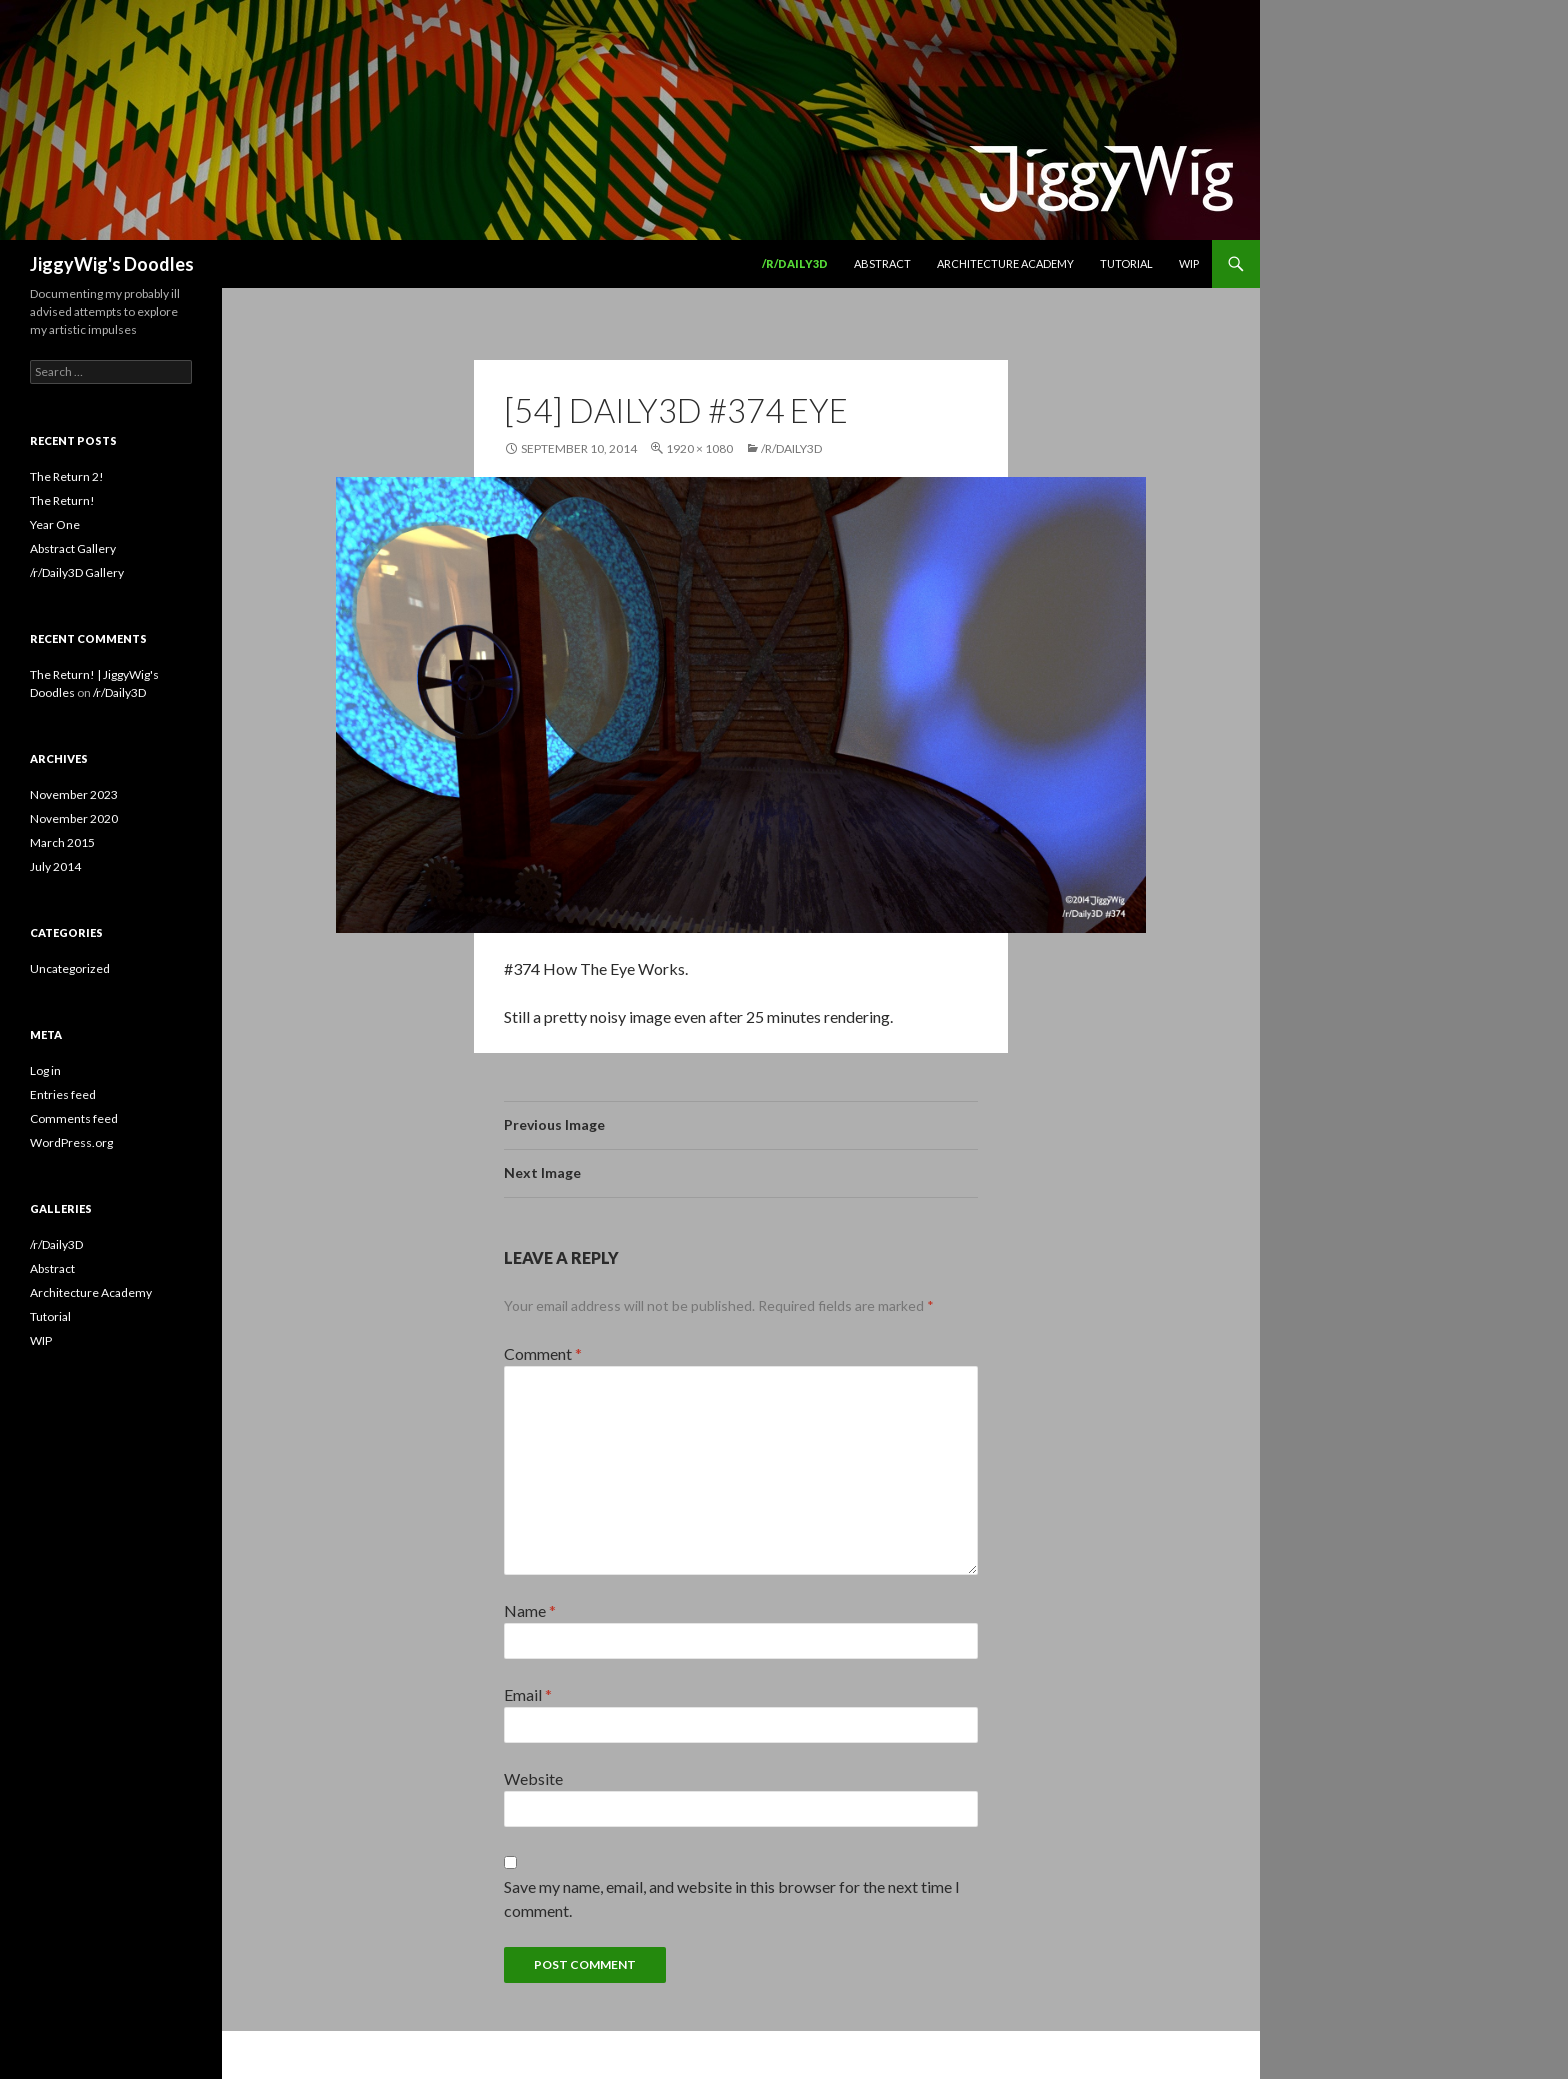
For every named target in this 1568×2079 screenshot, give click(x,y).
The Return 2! (67, 476)
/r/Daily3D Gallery (77, 572)
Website (533, 1778)
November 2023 (74, 794)
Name (530, 1610)
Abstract (882, 263)
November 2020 (74, 818)
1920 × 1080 (699, 448)
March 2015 (62, 842)
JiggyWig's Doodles (112, 264)
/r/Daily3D (795, 263)
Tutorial (1126, 263)
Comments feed (74, 1118)
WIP (1189, 263)
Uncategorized (70, 968)
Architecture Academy (1005, 263)
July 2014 (55, 866)
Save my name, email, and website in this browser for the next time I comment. (732, 1898)
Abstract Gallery (73, 548)
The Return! (62, 500)
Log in (45, 1070)
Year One (55, 524)
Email (528, 1694)
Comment (543, 1353)
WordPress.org (71, 1142)
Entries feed (63, 1094)
